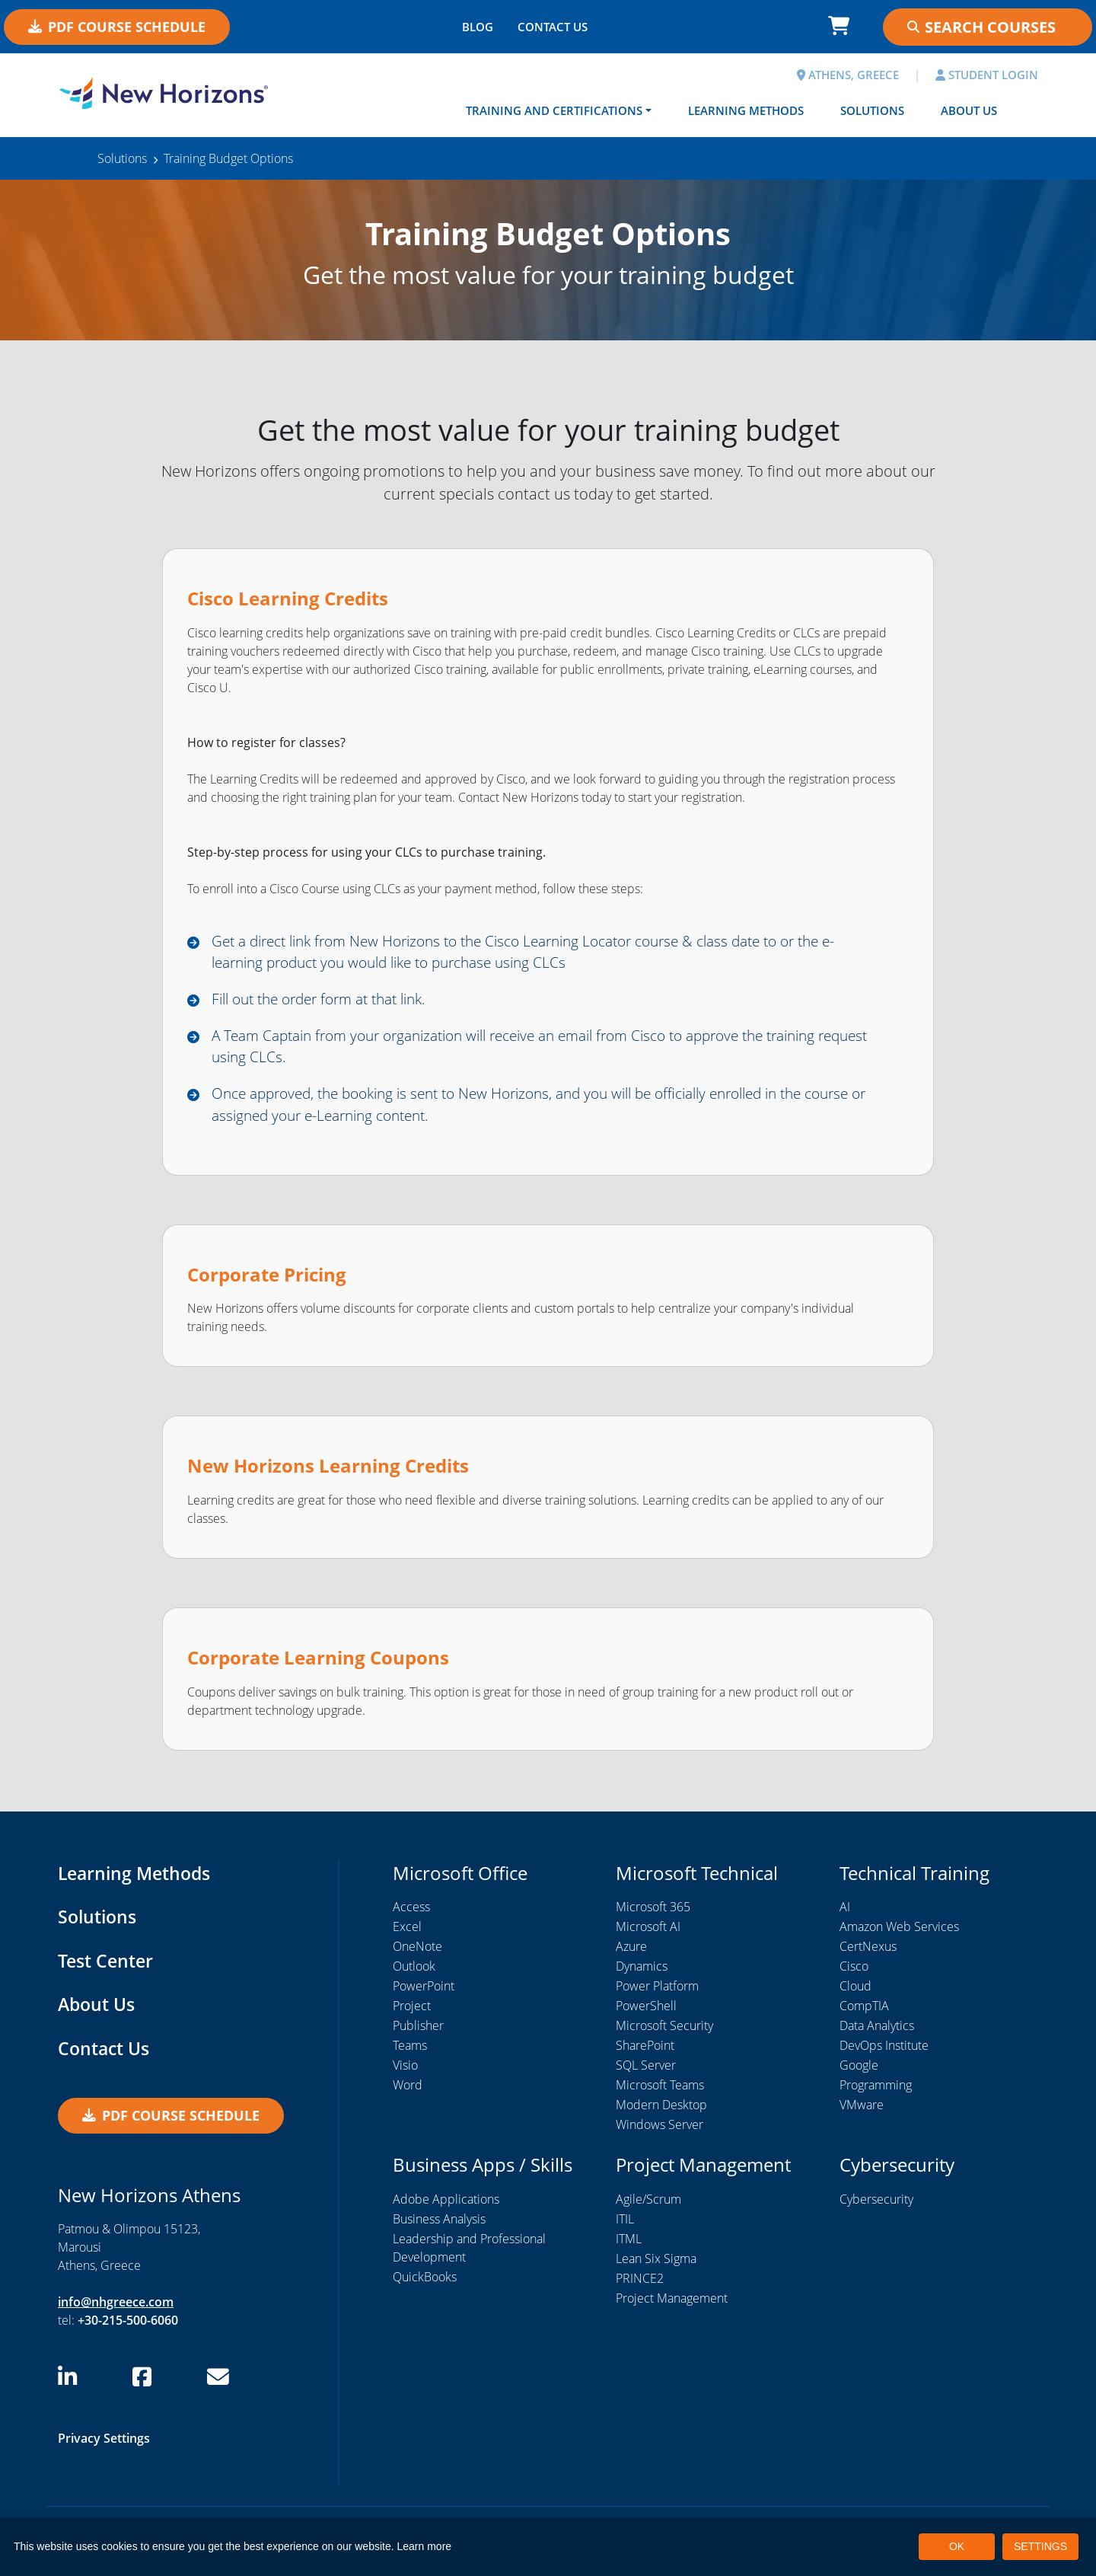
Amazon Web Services (899, 1934)
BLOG (477, 26)
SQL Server (646, 2072)
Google (859, 2072)
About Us (969, 110)
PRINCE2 (640, 2285)
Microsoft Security (664, 2033)
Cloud (855, 1993)
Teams (410, 2053)
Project (412, 2013)
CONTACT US (553, 26)
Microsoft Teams (660, 2092)
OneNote (417, 1954)
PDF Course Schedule (117, 27)
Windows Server (659, 2132)
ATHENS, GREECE (848, 74)
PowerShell (646, 2013)
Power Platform (657, 1993)
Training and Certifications (554, 110)
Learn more (424, 2546)
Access (411, 1914)
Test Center (107, 1967)
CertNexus (868, 1954)
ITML (629, 2245)
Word (407, 2092)
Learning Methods (746, 110)
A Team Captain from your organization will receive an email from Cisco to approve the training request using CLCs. (538, 1050)
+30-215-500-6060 (128, 2327)
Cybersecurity (876, 2206)
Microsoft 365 (653, 1914)
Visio (405, 2072)
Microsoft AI (648, 1934)
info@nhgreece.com (116, 2309)
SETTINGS (1040, 2546)
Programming (876, 2092)
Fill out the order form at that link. (329, 1001)
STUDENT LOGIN (986, 74)
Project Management (672, 2305)
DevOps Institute (884, 2053)
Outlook (414, 1973)
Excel (407, 1934)
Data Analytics (877, 2033)
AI (845, 1914)
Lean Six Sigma (656, 2265)
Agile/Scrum (648, 2206)
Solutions (872, 110)
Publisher (418, 2033)
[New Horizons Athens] (163, 93)
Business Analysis (439, 2225)
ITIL (625, 2225)
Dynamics (641, 1973)
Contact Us (105, 2054)
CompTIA (864, 2013)
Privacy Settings (104, 2445)
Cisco (854, 1973)
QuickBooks (425, 2283)
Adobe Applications (446, 2206)
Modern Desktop (661, 2112)
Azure (631, 1954)
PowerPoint (423, 1993)
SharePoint (645, 2053)
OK (956, 2546)
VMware (862, 2112)
